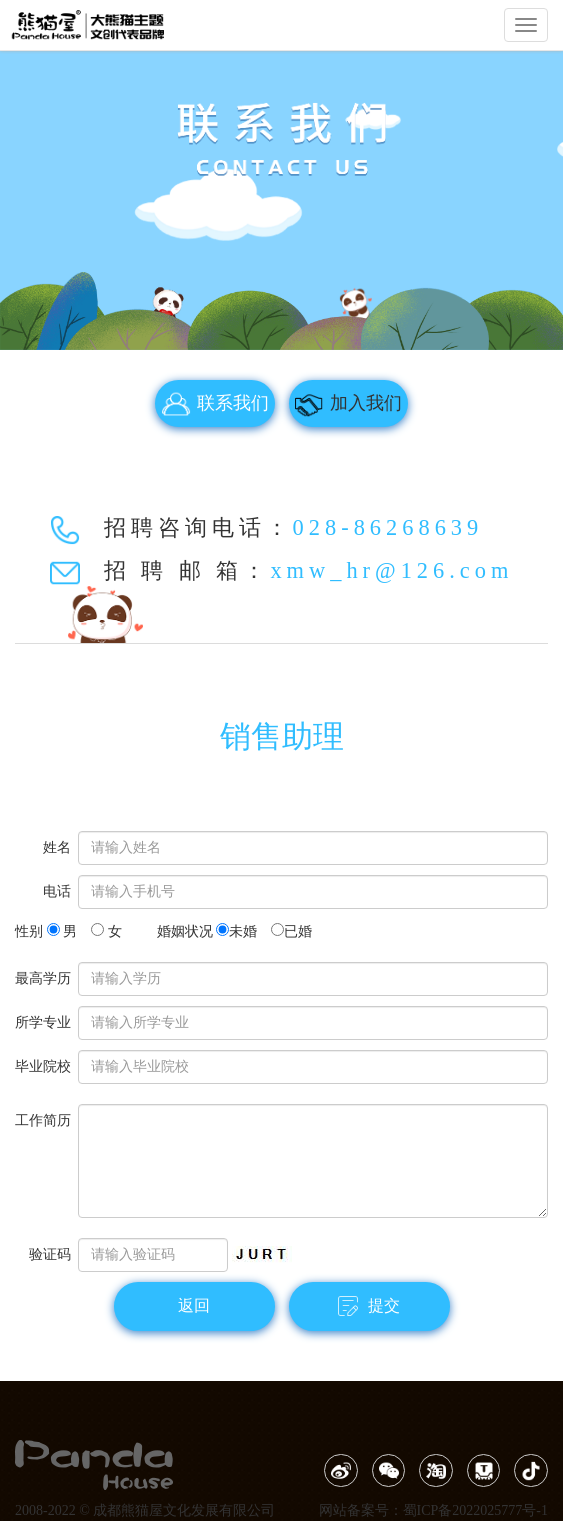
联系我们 (215, 404)
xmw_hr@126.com (391, 570)
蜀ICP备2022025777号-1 (475, 1510)
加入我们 (348, 404)
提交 (369, 1306)
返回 (194, 1305)
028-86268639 (388, 527)
